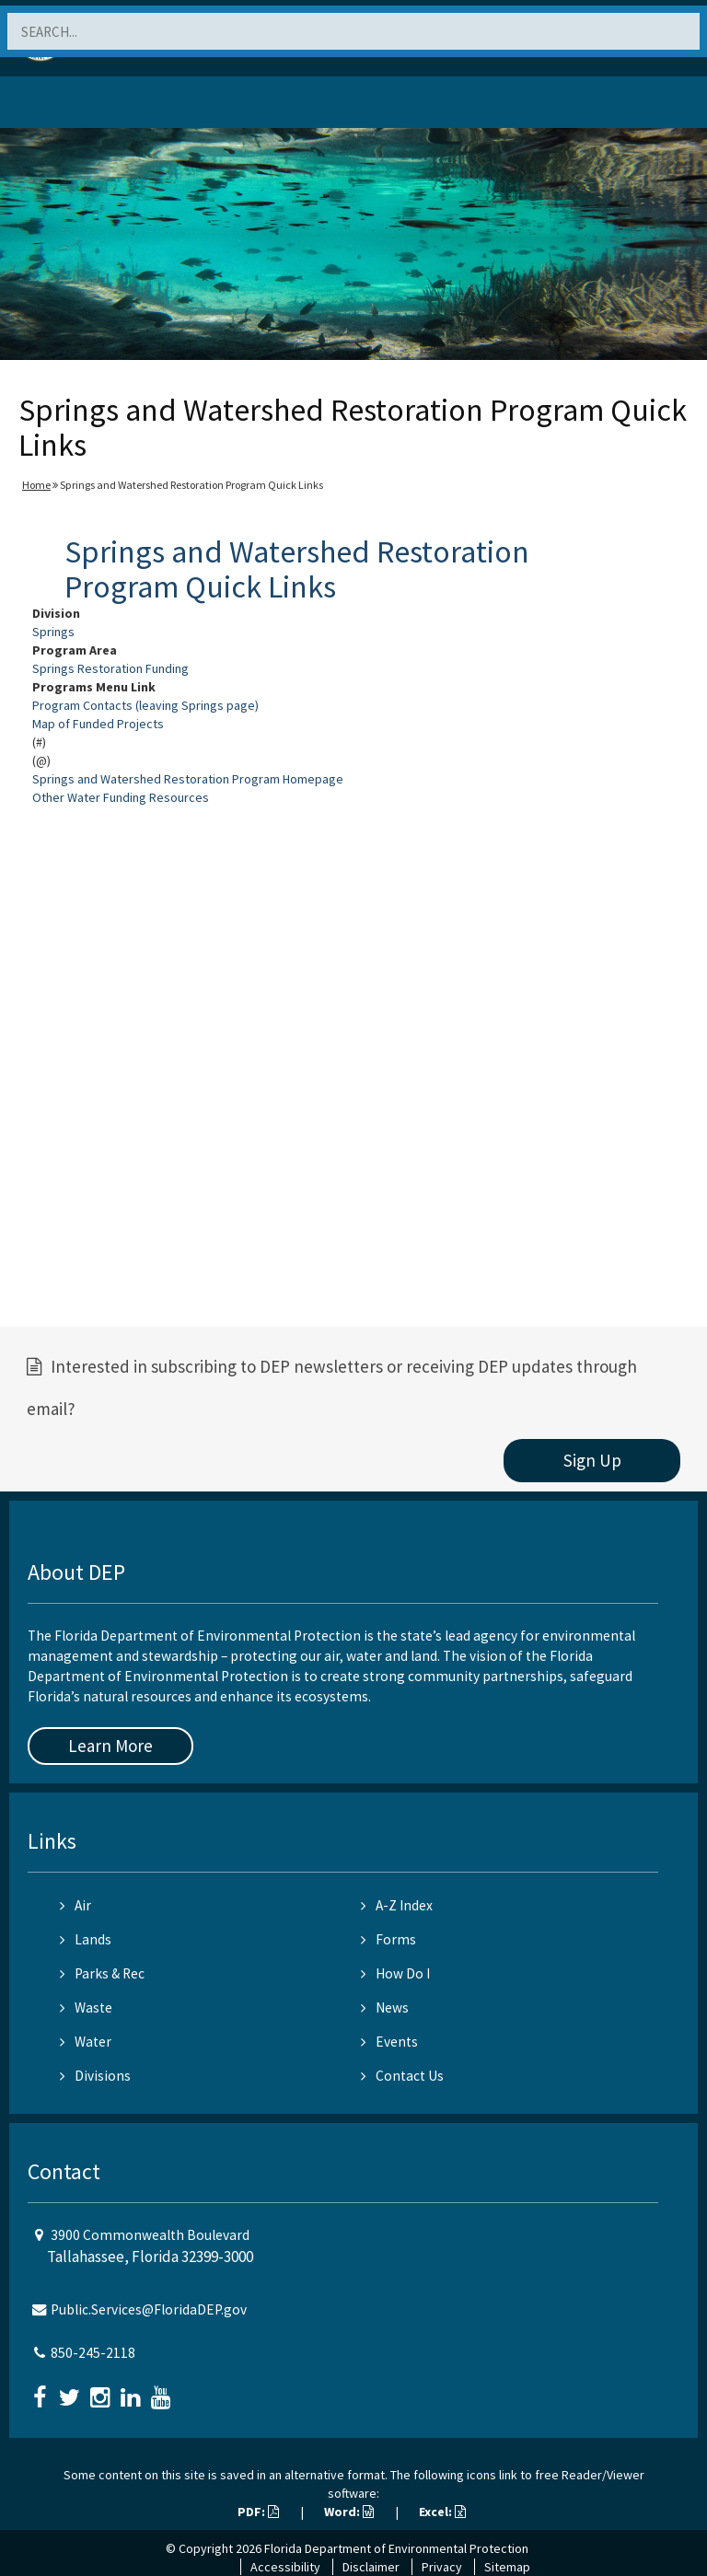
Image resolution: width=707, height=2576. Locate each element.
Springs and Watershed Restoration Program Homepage (187, 779)
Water (85, 2041)
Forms (388, 1939)
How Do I (395, 1973)
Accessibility (285, 2567)
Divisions (95, 2075)
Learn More (110, 1746)
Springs (53, 631)
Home (36, 485)
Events (389, 2041)
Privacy (442, 2567)
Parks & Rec (102, 1973)
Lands (85, 1939)
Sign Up (592, 1460)
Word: (349, 2511)
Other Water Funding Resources (120, 797)
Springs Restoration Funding (110, 668)
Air (75, 1905)
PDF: (258, 2511)
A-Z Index (397, 1905)
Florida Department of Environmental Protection (396, 2548)
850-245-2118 (93, 2352)
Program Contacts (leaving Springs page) (145, 705)
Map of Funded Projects (98, 723)
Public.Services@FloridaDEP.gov (149, 2309)
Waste (86, 2007)
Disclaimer (371, 2567)
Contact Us (402, 2075)
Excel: (442, 2511)
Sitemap (507, 2567)
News (385, 2007)
